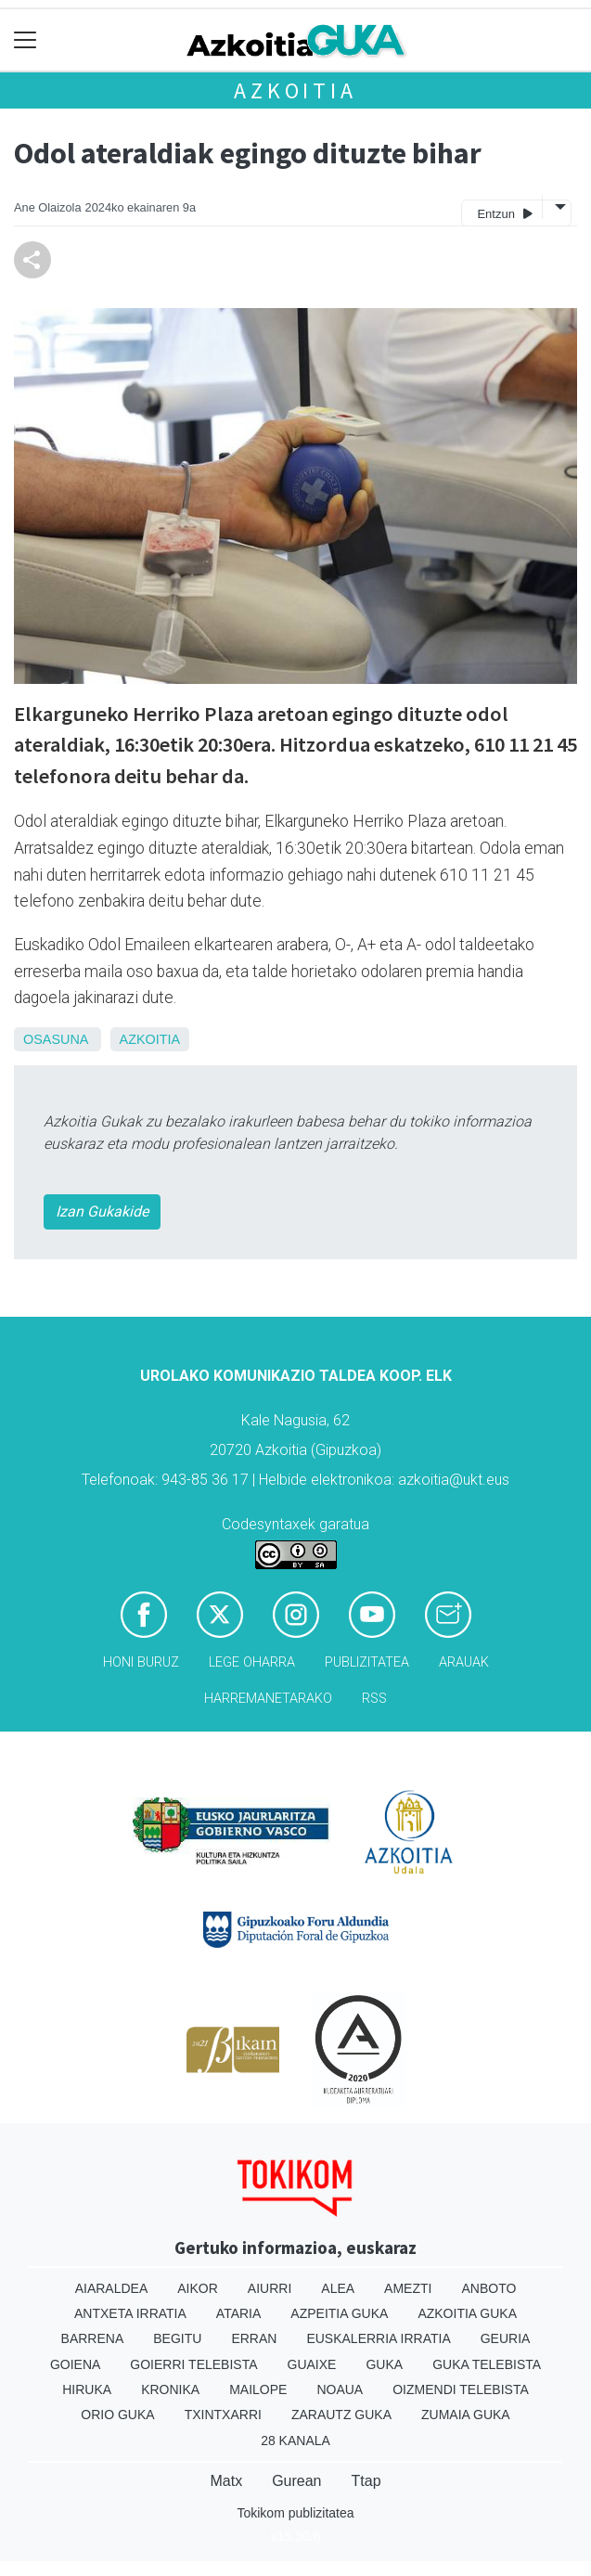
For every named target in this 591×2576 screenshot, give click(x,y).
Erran (253, 2338)
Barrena (92, 2338)
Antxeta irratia (130, 2313)
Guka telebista (486, 2364)
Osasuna (55, 1039)
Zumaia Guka (465, 2414)
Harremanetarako (268, 1699)
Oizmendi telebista (460, 2389)
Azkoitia (295, 90)
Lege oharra (252, 1662)
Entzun (504, 213)
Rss (374, 1699)
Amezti (407, 2288)
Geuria (506, 2338)
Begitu (177, 2338)
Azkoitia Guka (467, 2313)
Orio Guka (117, 2414)
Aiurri (269, 2288)
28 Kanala (295, 2440)
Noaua (339, 2389)
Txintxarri (223, 2414)
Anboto (488, 2288)
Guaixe (312, 2364)
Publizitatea (367, 1662)
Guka (384, 2364)
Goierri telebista (193, 2364)
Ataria (239, 2313)
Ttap (366, 2481)
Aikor (197, 2288)
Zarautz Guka (341, 2414)
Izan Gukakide (102, 1211)
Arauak (464, 1662)
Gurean (296, 2481)
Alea (337, 2288)
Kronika (170, 2389)
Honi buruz (141, 1662)
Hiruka (86, 2389)
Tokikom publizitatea (295, 2512)
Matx (226, 2481)
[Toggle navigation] (25, 40)
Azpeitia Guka (339, 2313)
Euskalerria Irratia (378, 2338)
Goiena (75, 2364)
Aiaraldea (111, 2288)
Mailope (258, 2389)
